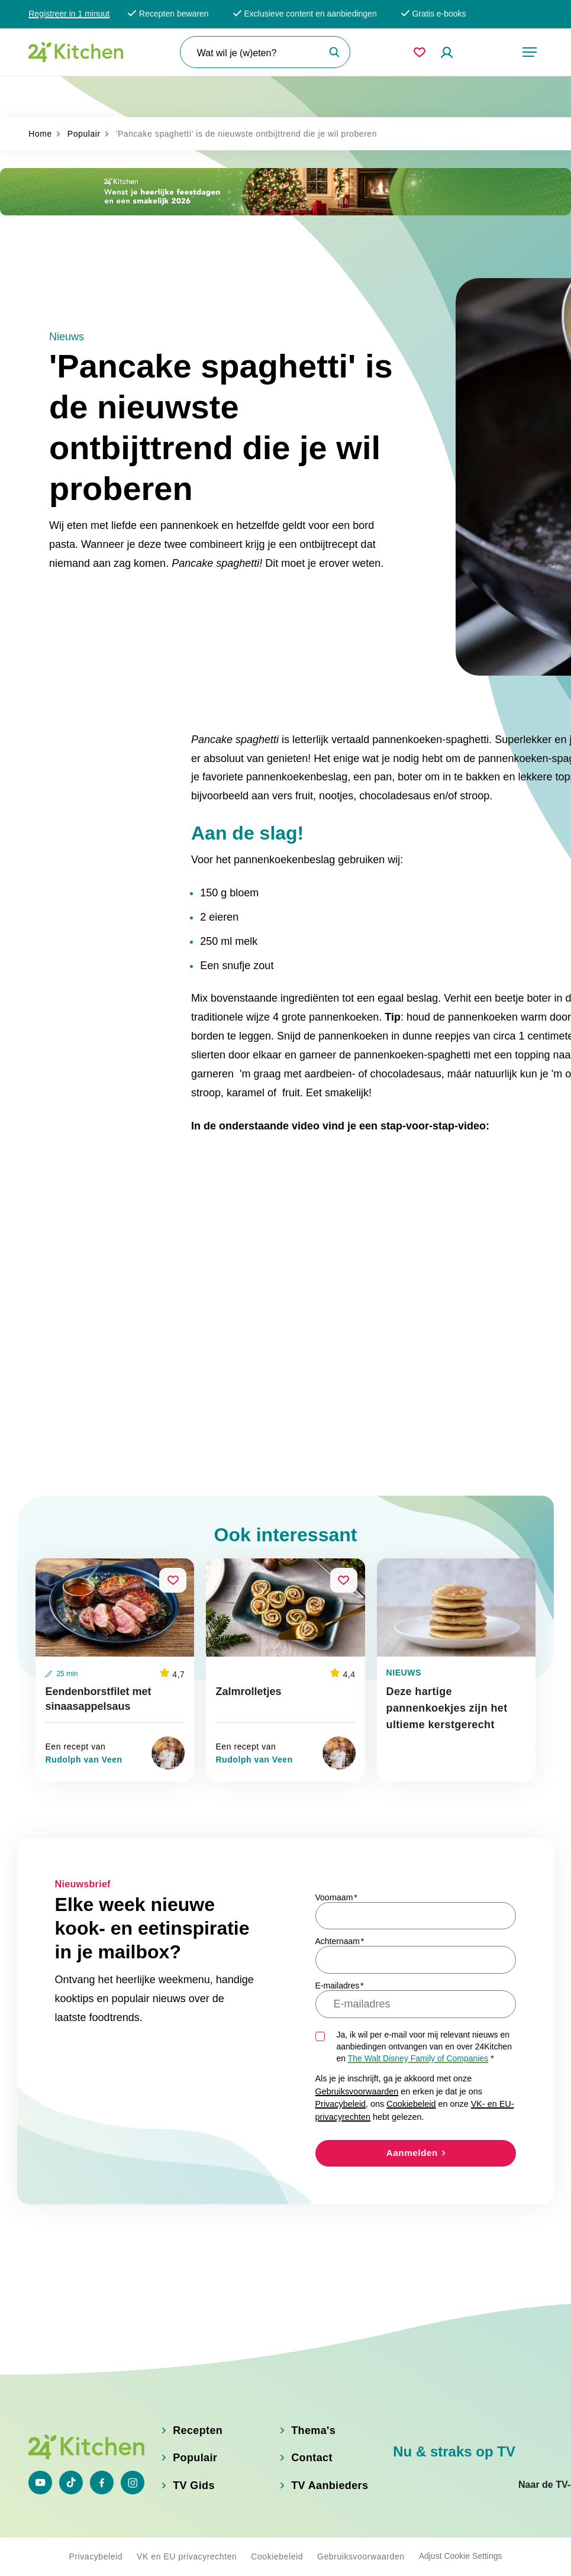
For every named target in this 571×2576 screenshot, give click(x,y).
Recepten (197, 2421)
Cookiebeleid (410, 2104)
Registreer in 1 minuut (68, 13)
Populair (84, 92)
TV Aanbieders (329, 2478)
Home (40, 92)
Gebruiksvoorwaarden (357, 2091)
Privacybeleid (340, 2104)
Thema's (313, 2421)
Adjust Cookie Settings (460, 2553)
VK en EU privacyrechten (187, 2553)
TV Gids (194, 2478)
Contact (312, 2450)
